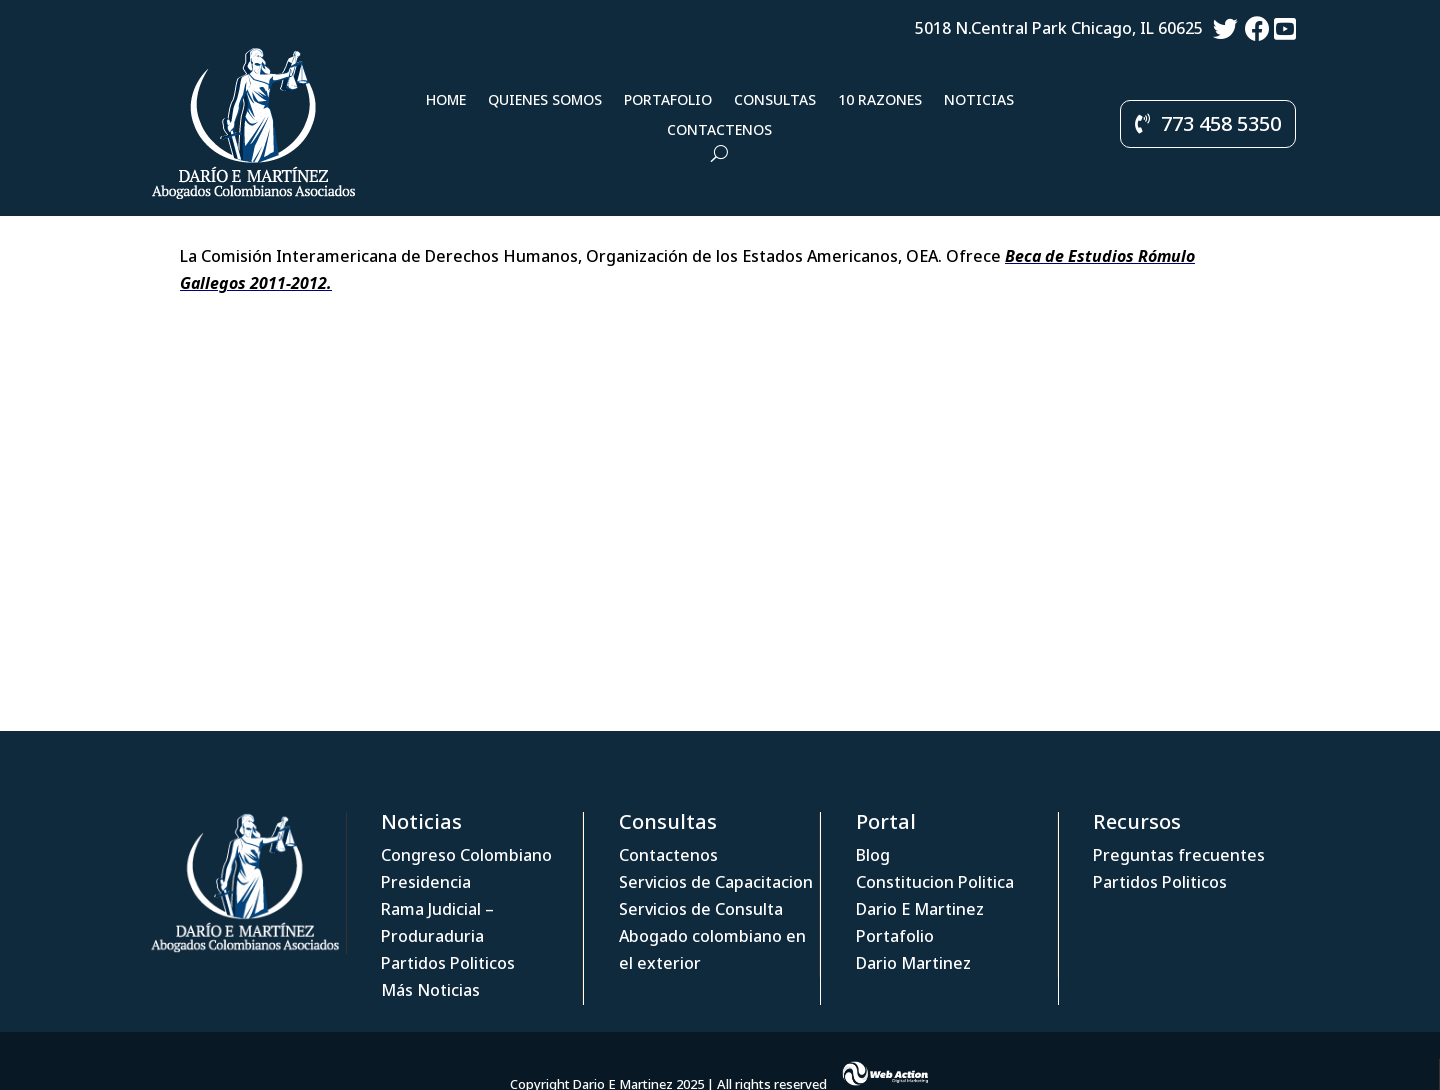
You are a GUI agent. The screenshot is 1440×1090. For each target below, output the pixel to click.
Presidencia (426, 882)
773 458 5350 (1221, 123)
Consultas (775, 101)
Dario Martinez (913, 963)
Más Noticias (430, 990)
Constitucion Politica (935, 882)
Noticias (979, 101)
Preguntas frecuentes (1179, 855)
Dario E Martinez (920, 909)
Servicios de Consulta (701, 909)
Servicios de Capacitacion (716, 882)
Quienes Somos (545, 101)
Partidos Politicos (448, 963)
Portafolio (668, 101)
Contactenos (719, 131)
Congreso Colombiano (466, 855)
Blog (873, 855)
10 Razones (880, 101)
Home (446, 101)
